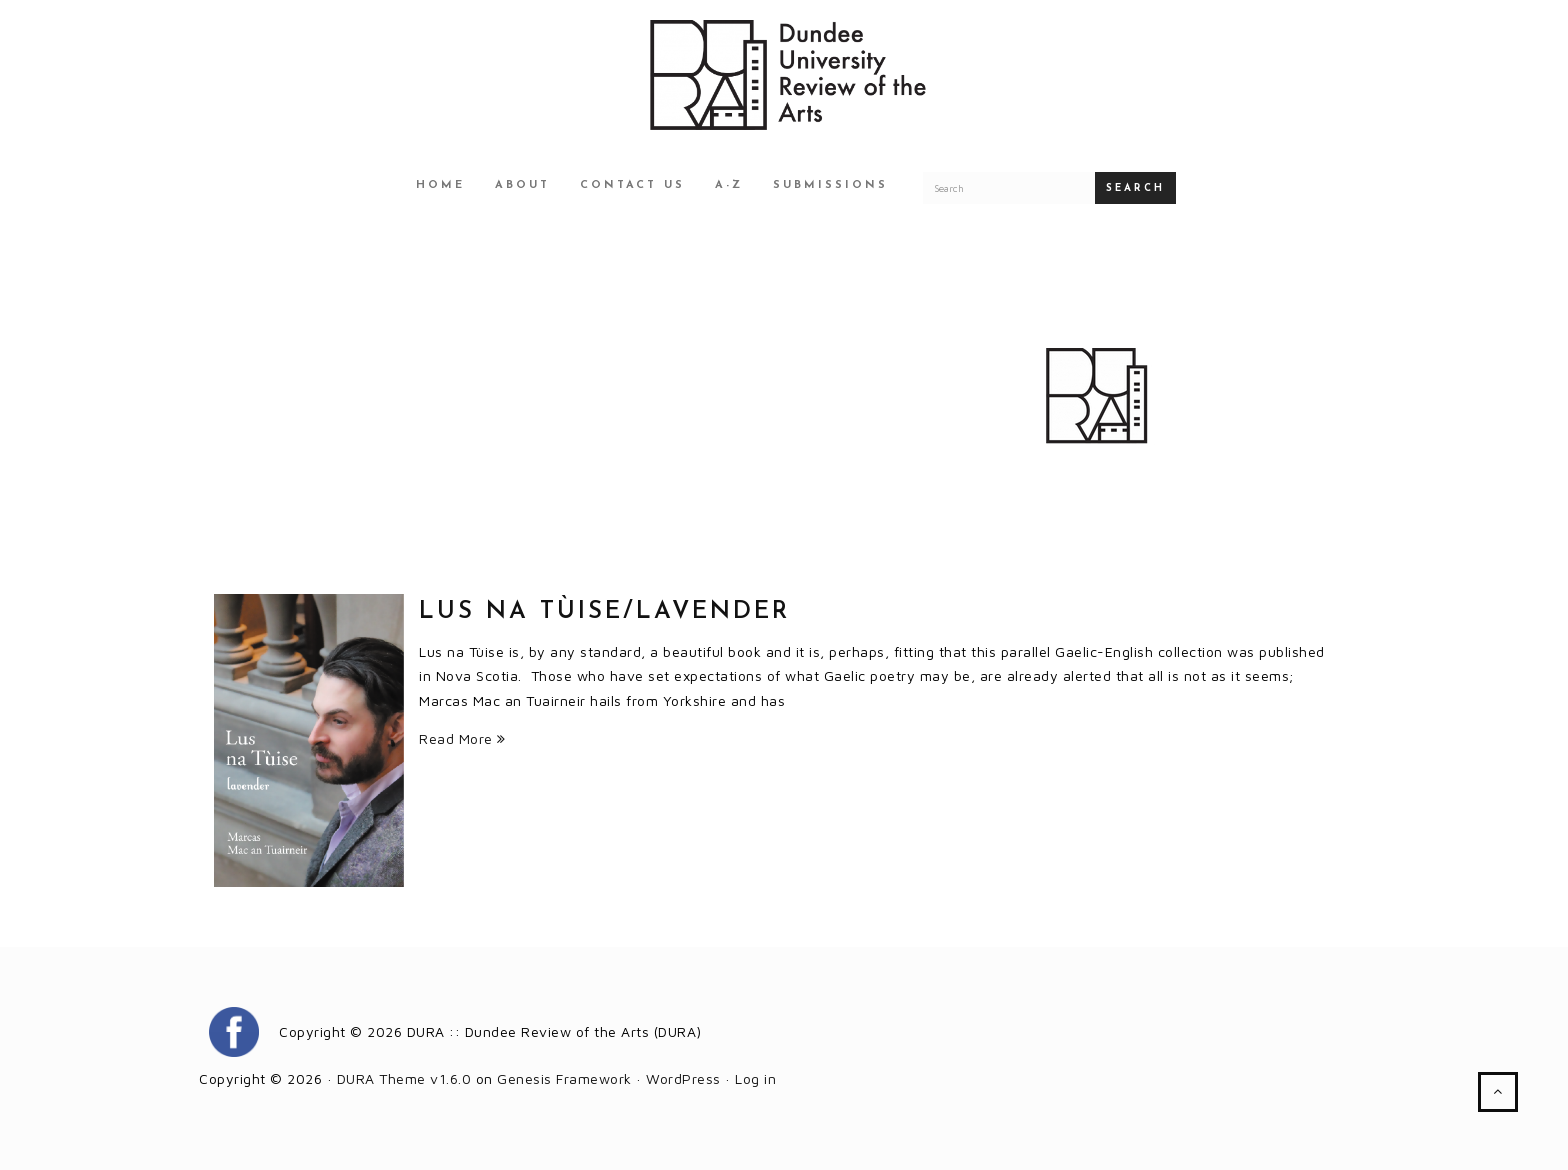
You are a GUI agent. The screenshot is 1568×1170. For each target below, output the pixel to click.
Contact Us (632, 185)
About (522, 185)
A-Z (729, 185)
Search (1135, 188)
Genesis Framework (564, 1078)
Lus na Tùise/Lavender (604, 612)
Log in (755, 1078)
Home (440, 185)
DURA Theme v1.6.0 (404, 1078)
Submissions (830, 185)
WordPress (683, 1078)
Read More (462, 738)
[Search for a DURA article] (1009, 188)
